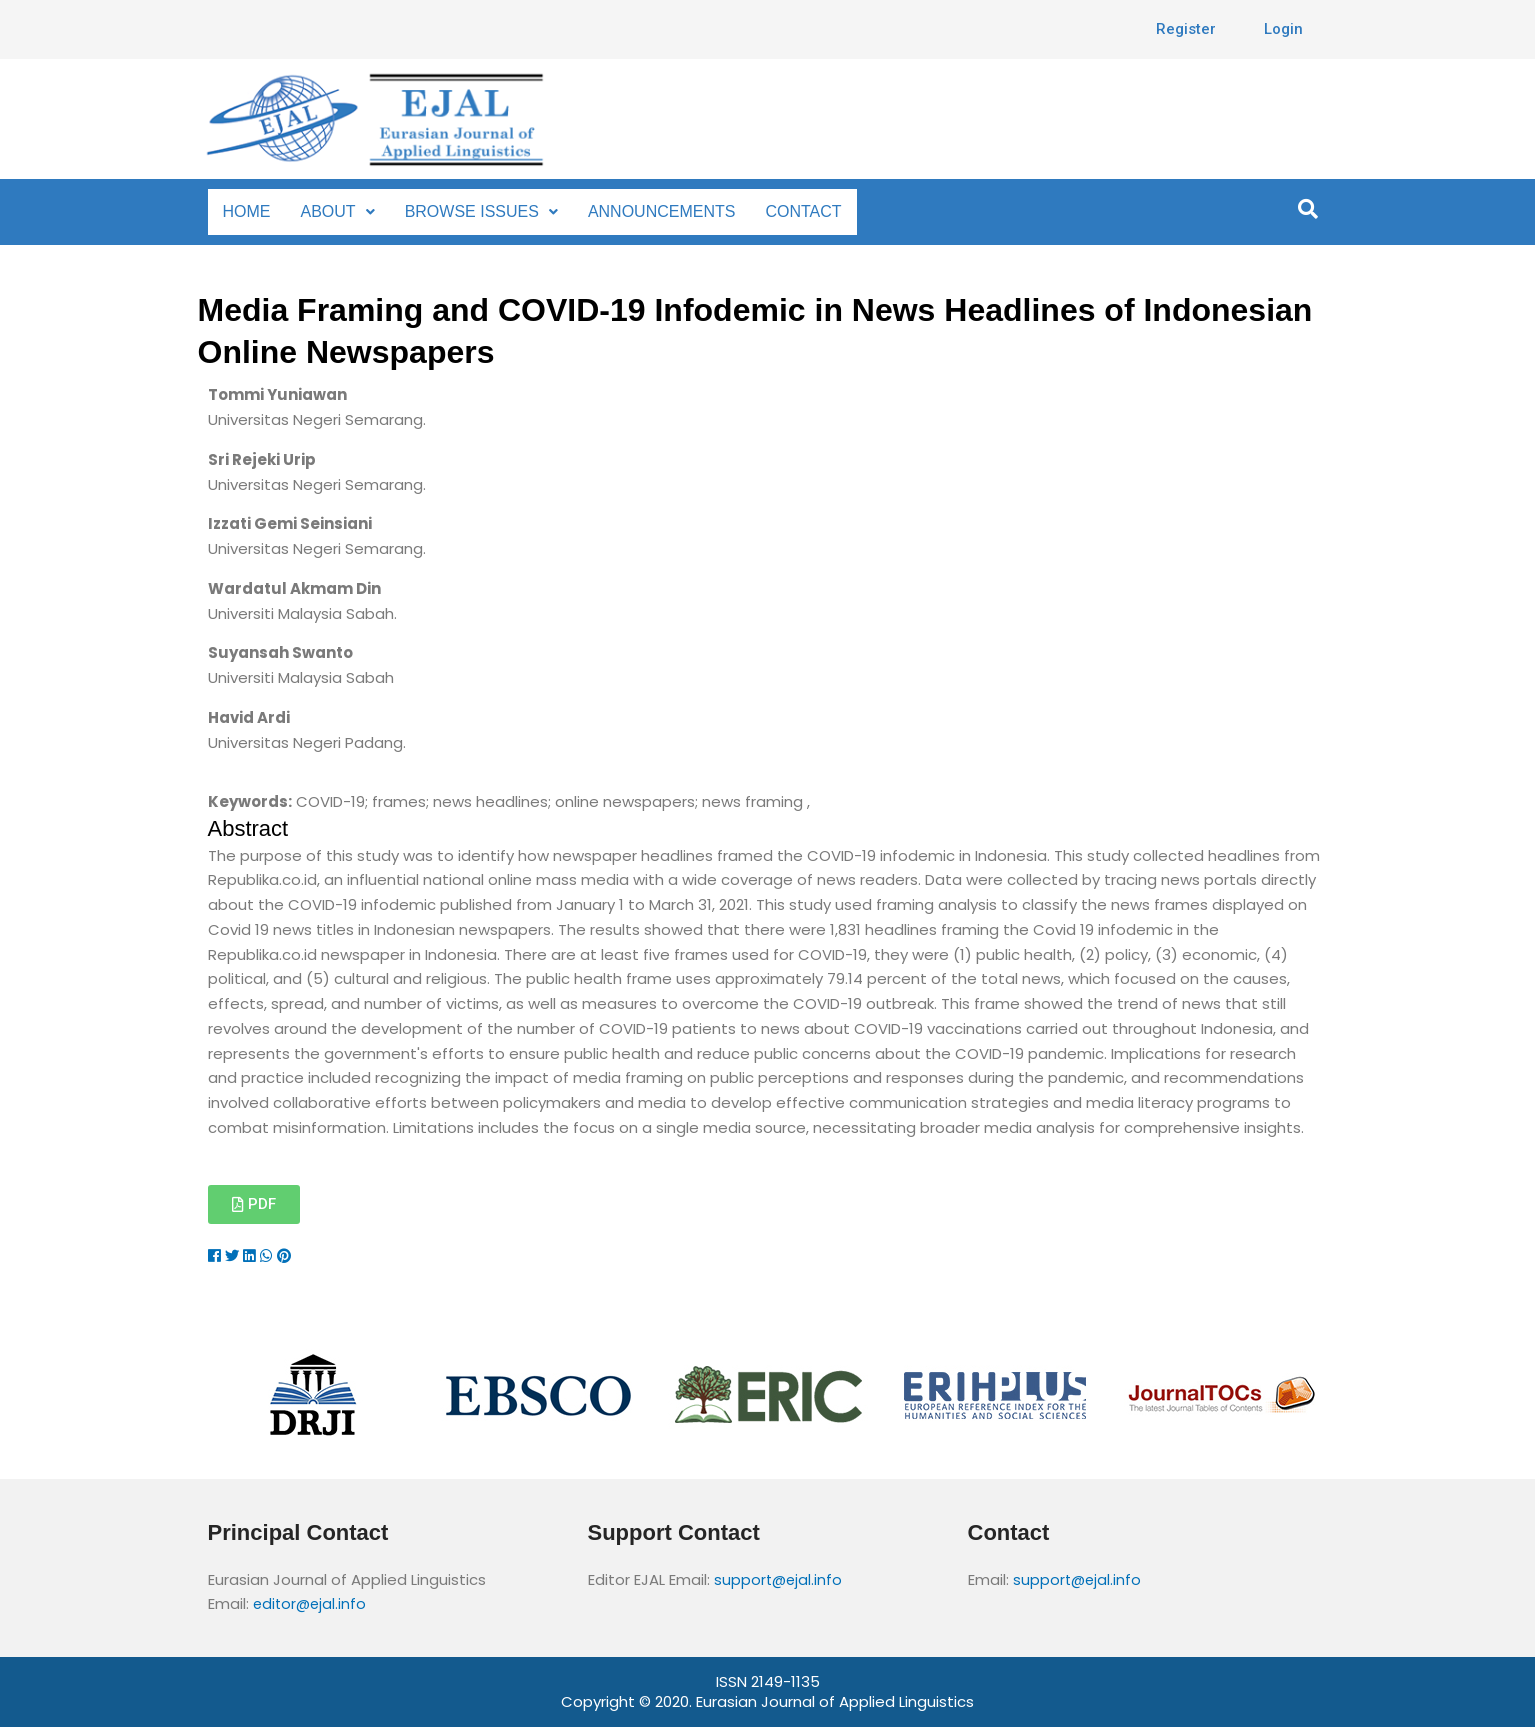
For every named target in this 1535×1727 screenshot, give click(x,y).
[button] (336, 212)
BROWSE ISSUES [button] (474, 211)
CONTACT (788, 211)
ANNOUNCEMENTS (647, 211)
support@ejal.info (779, 1579)
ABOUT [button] (336, 211)
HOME (246, 211)
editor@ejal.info (311, 1603)
